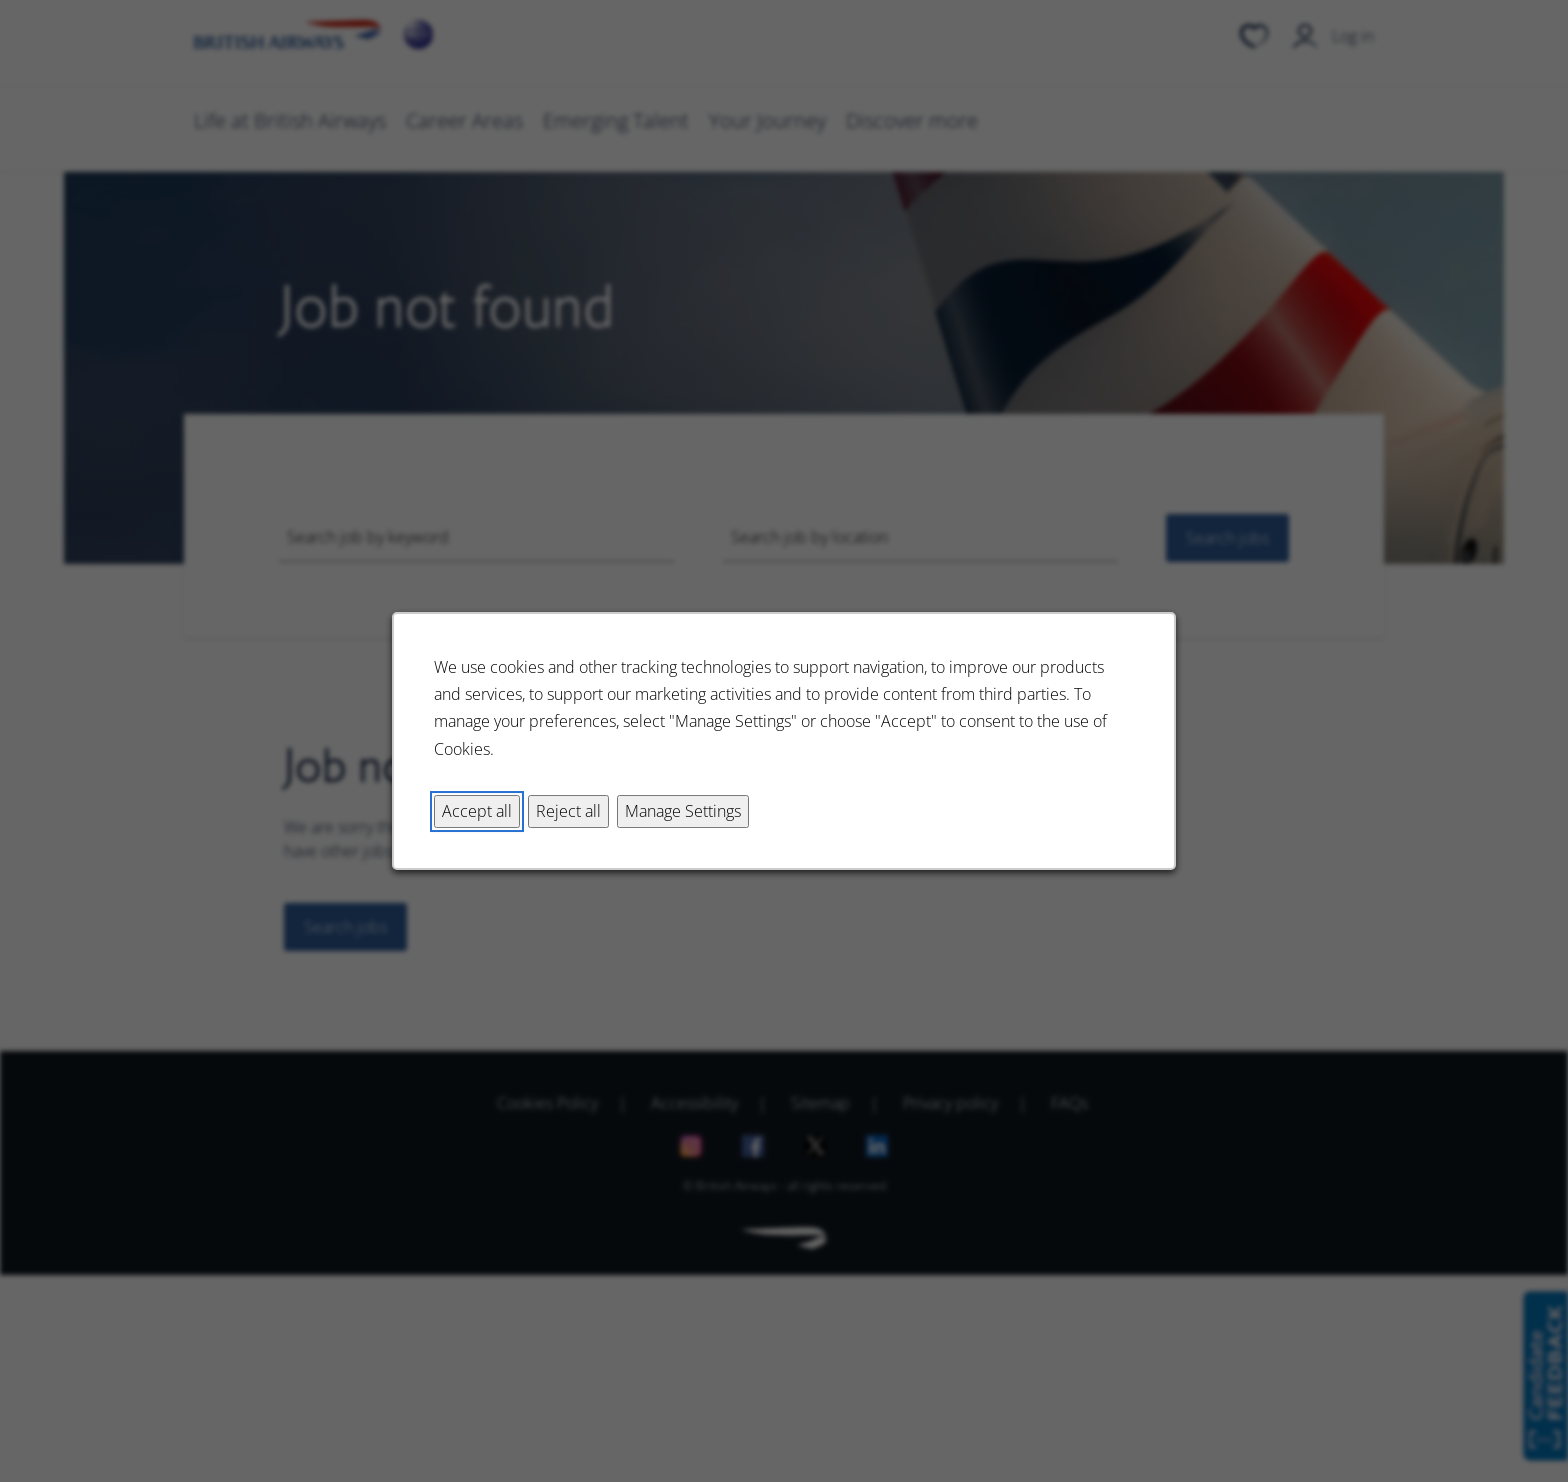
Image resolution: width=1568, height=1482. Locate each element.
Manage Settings (683, 811)
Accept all (477, 811)
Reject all (568, 811)
